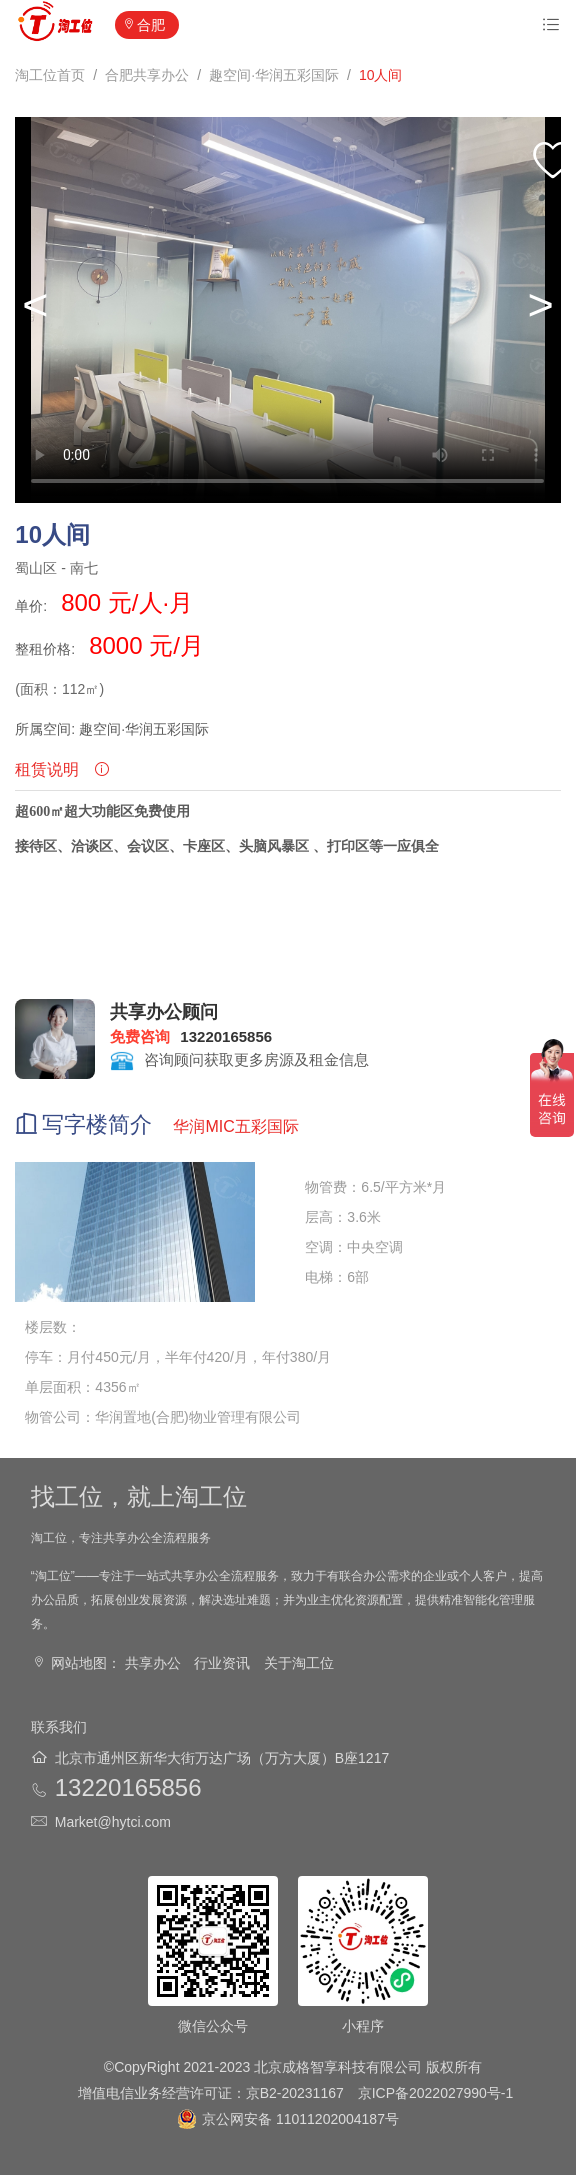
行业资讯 (222, 1663)
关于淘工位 (299, 1663)
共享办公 (153, 1663)
